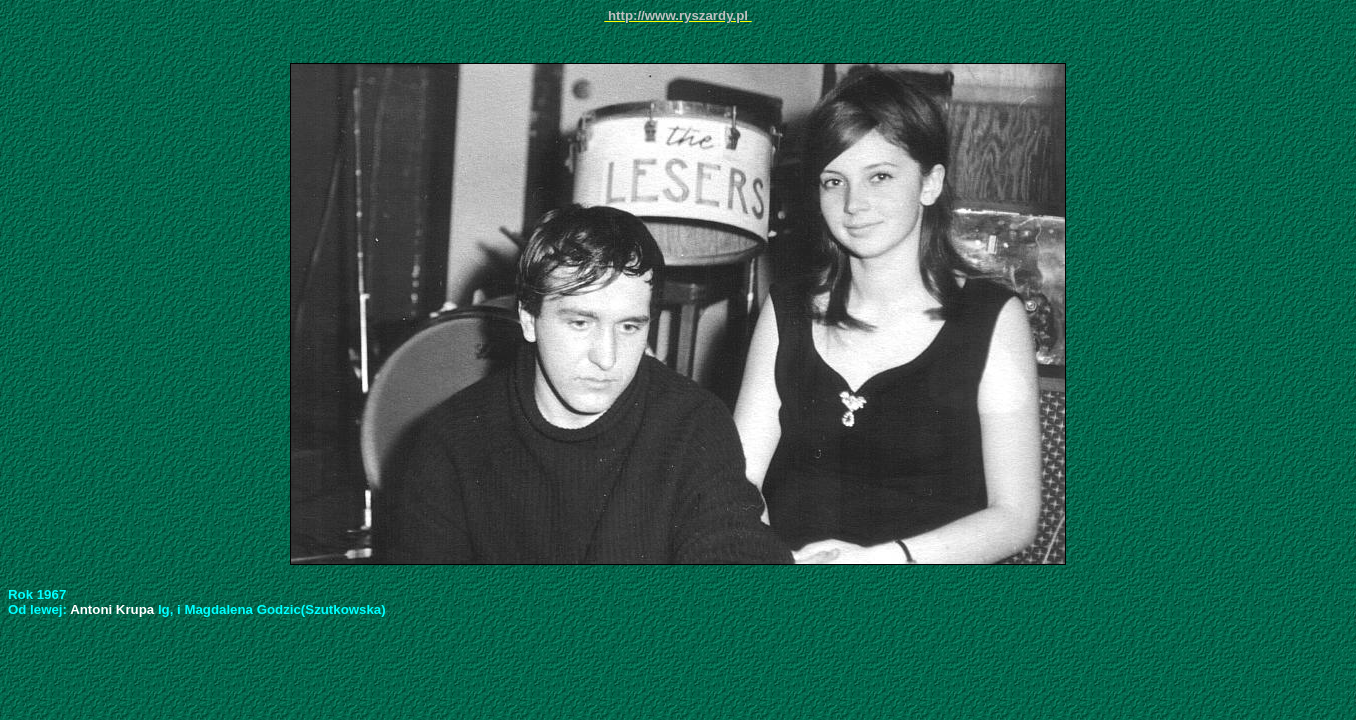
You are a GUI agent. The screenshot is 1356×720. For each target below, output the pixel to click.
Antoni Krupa (114, 609)
